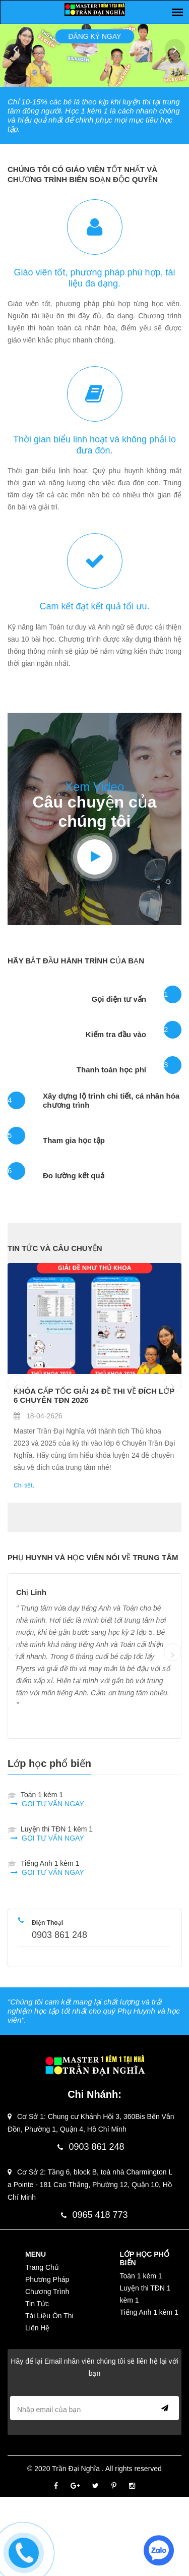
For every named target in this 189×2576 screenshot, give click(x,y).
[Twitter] (95, 2486)
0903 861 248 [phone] (59, 1935)
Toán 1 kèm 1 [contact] (52, 1799)
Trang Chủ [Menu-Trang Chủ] (42, 2267)
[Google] (75, 2486)
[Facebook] (56, 2486)
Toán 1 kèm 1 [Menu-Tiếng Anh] (141, 2276)
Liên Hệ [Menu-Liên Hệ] (37, 2328)
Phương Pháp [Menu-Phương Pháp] (47, 2279)
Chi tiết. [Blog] (24, 1485)
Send (162, 2408)
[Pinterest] (113, 2486)
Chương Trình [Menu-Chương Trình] (47, 2291)
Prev (15, 49)
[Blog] (94, 1318)
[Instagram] (132, 2486)
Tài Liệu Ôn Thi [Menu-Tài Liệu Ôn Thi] (49, 2316)
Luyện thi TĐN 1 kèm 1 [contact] (57, 1834)
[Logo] (94, 2066)
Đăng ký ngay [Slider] (94, 30)
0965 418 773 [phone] (94, 2215)
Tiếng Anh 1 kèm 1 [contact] (52, 1868)
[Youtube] (94, 857)
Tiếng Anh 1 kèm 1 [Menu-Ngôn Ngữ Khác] (149, 2312)
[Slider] (177, 12)
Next (175, 49)
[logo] (95, 9)
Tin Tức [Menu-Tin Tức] (37, 2304)
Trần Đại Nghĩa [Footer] (77, 2469)
